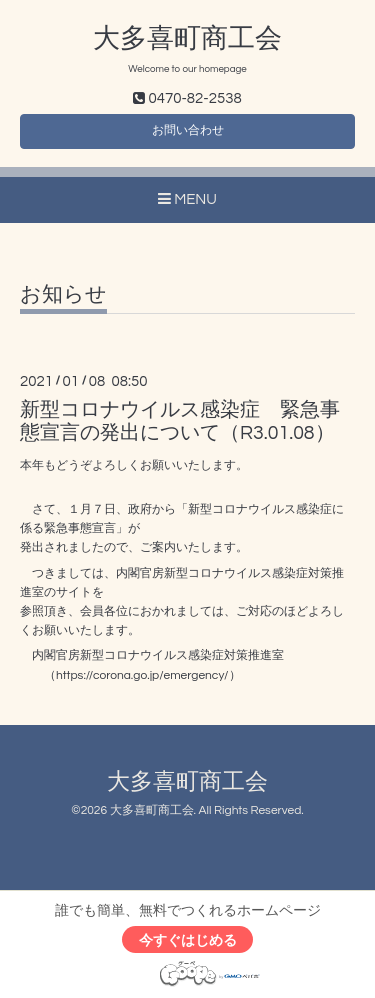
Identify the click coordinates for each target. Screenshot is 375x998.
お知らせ (63, 294)
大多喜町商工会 (187, 39)
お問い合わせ (188, 130)
